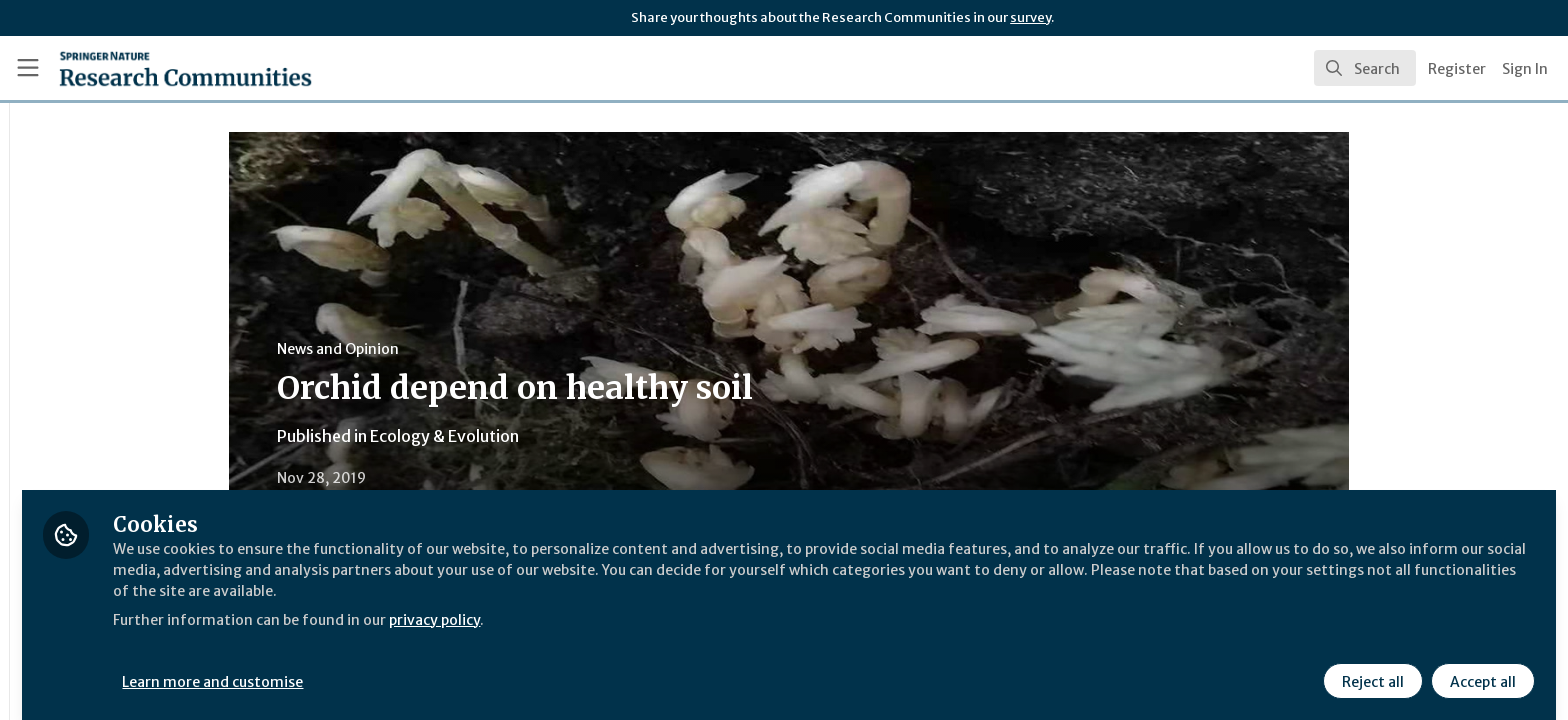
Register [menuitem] (1457, 69)
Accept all (1480, 667)
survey (1030, 17)
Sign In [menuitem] (1525, 69)
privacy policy (712, 604)
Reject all (1370, 667)
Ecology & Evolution (567, 436)
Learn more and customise (461, 667)
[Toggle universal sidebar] (28, 68)
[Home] (161, 68)
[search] (1365, 68)
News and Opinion (461, 349)
